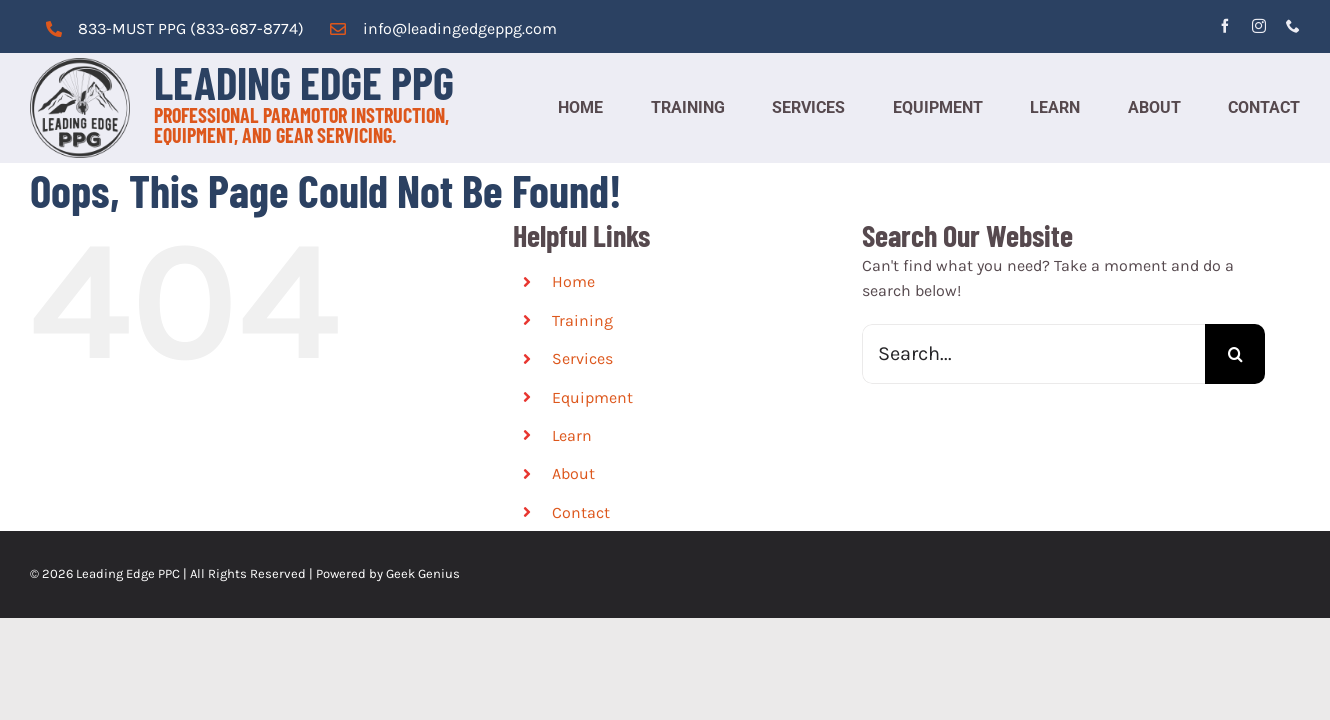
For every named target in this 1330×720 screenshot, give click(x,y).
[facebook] (1225, 26)
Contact (581, 512)
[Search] (1235, 354)
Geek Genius (423, 573)
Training (582, 320)
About (573, 473)
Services (582, 358)
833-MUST (116, 28)
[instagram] (1259, 26)
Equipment (592, 397)
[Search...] (1033, 354)
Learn (572, 435)
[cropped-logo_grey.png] (80, 65)
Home (573, 281)
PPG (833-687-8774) (229, 28)
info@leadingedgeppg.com (460, 28)
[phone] (1293, 26)
